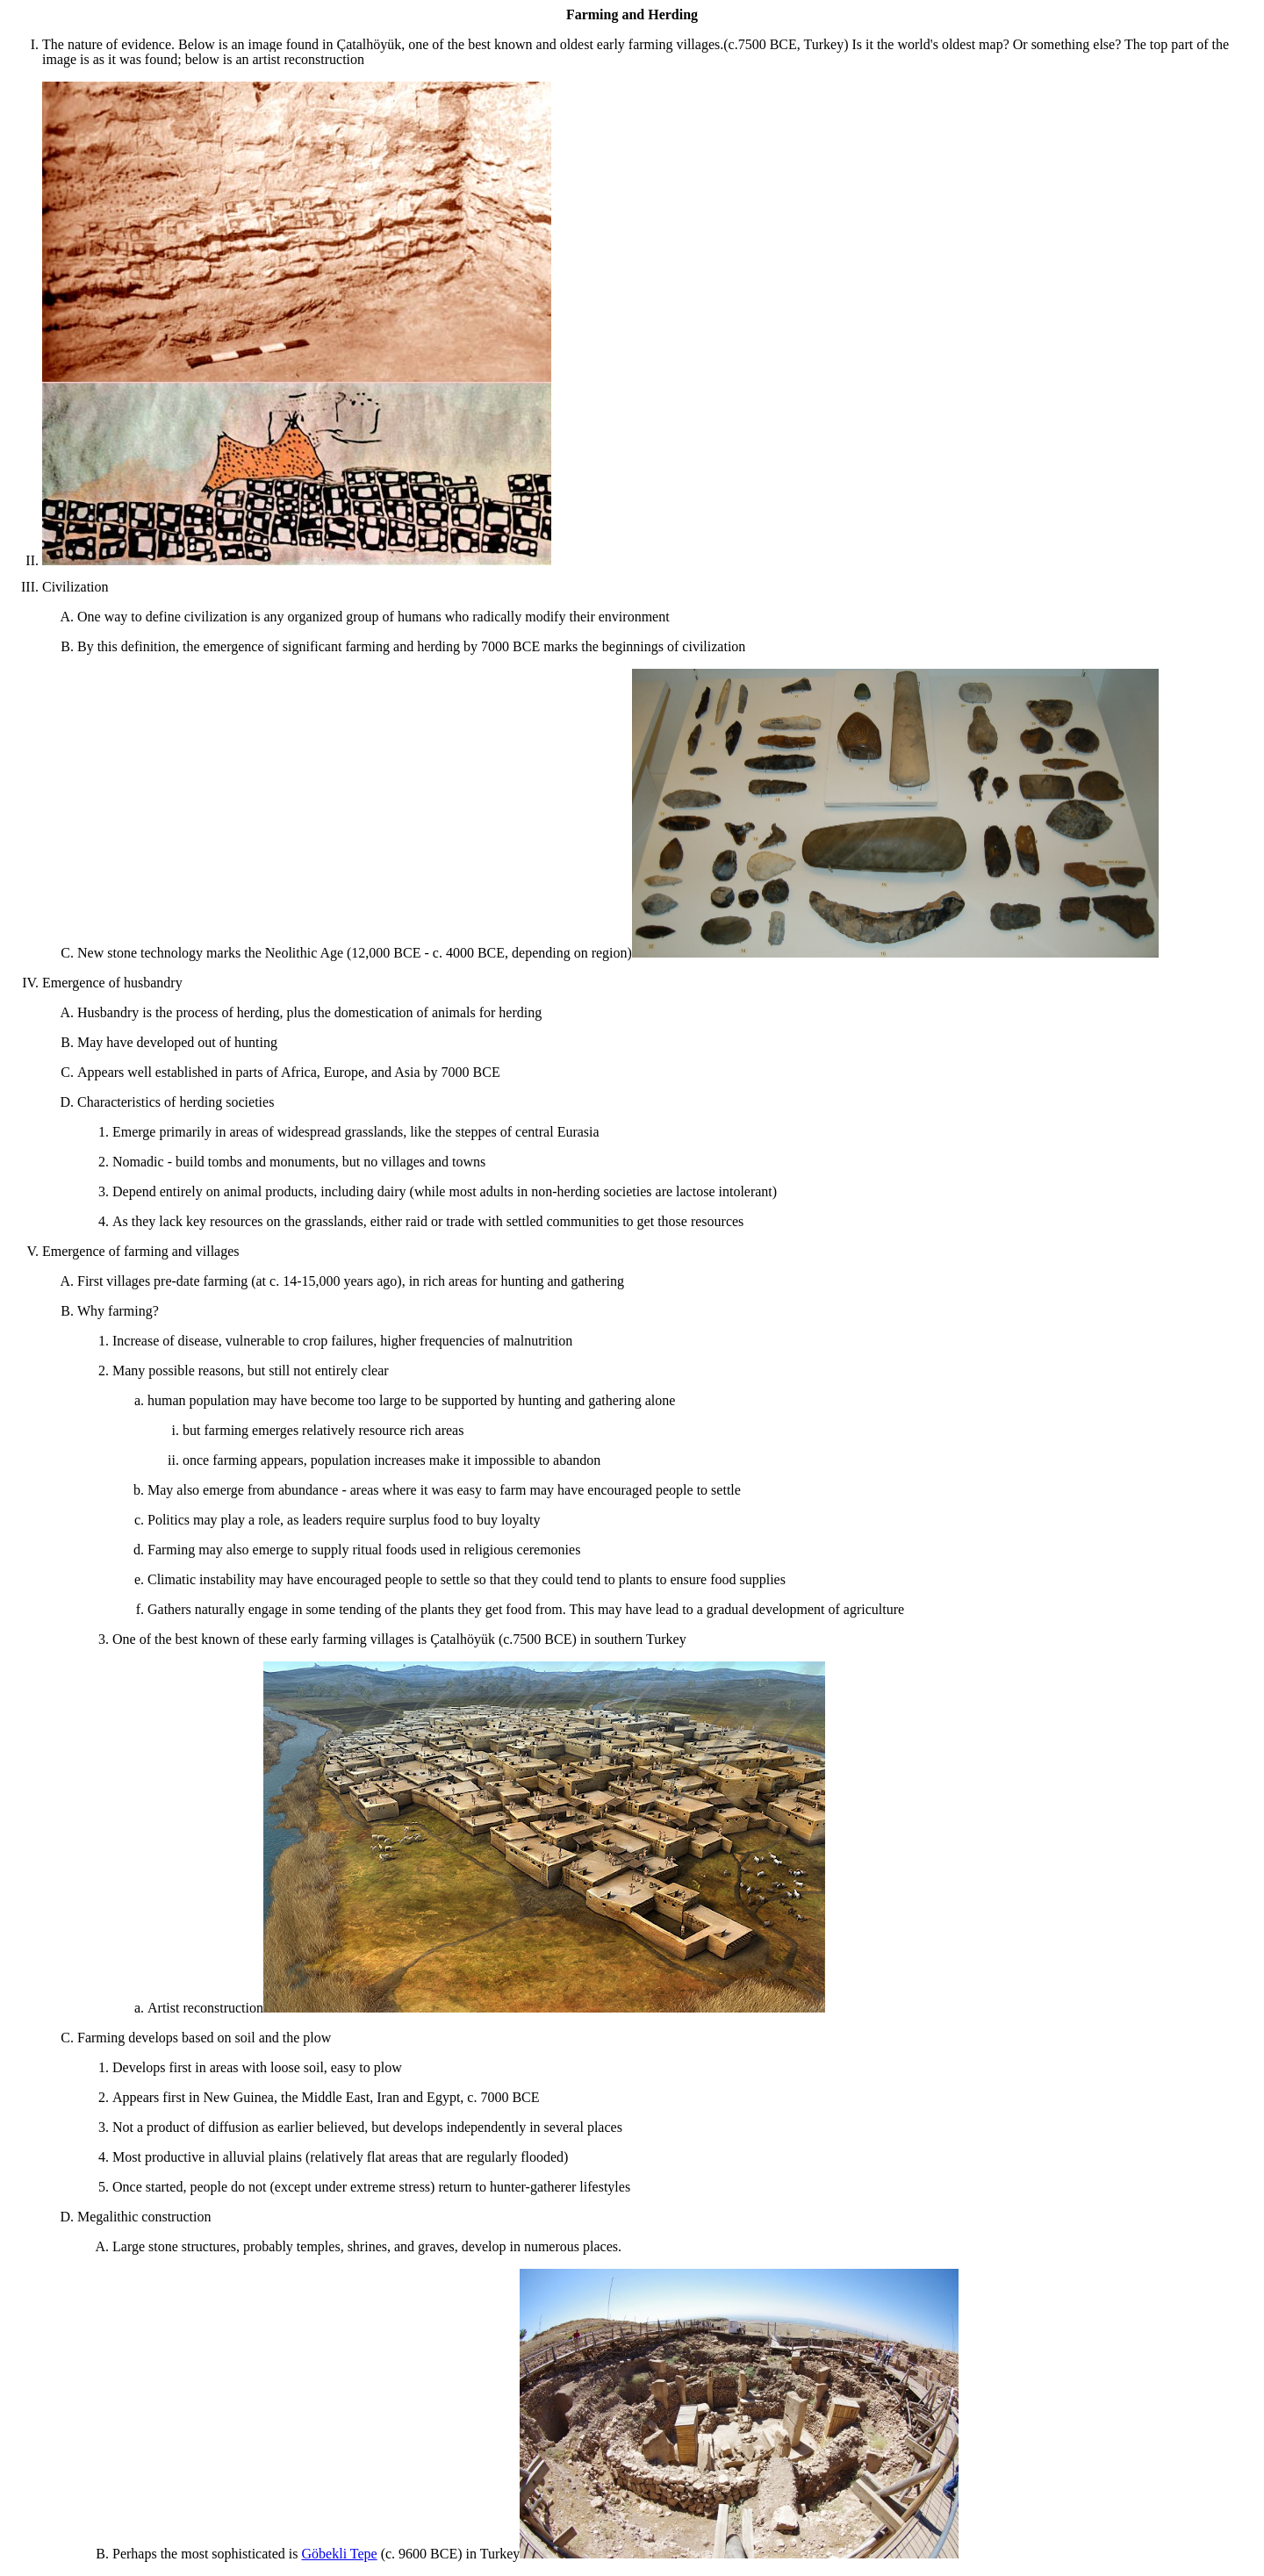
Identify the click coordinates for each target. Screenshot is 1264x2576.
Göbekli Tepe (339, 2553)
